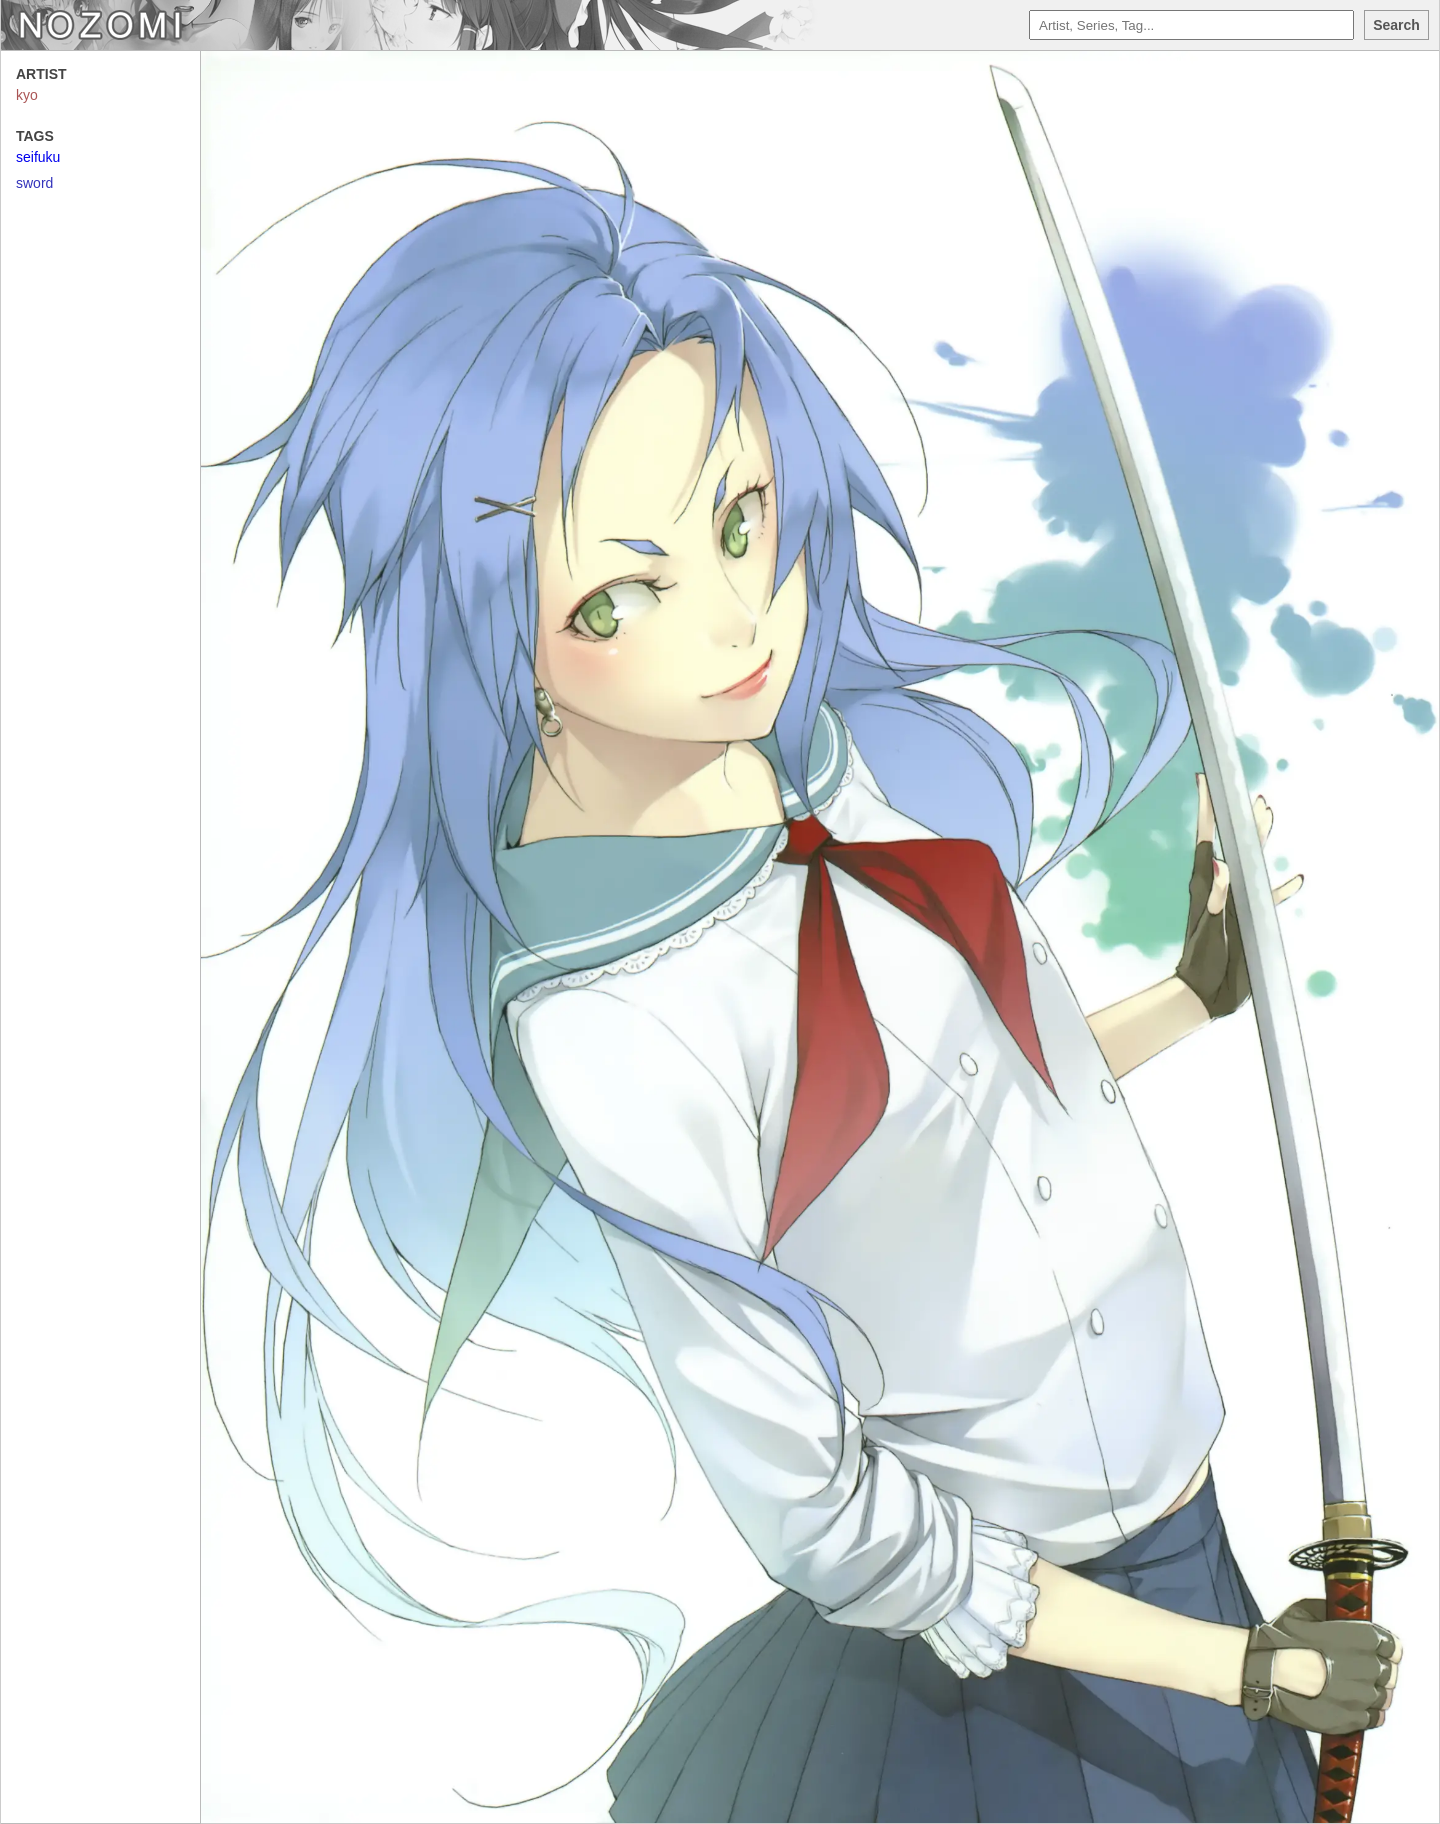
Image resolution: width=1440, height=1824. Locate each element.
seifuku (38, 157)
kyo (27, 95)
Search (1396, 25)
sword (34, 183)
